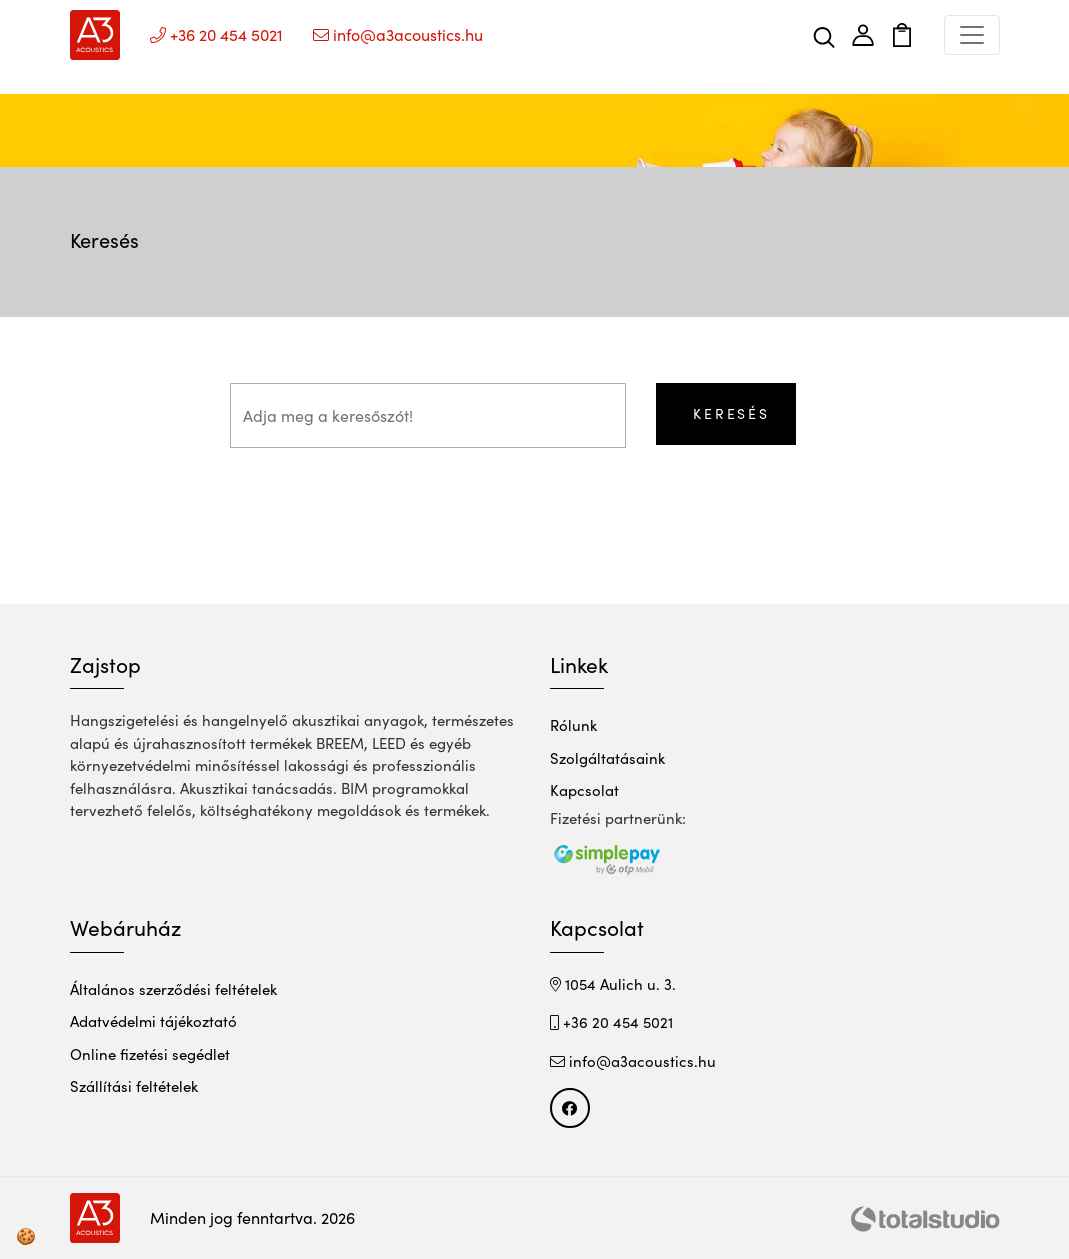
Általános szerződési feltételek (173, 989)
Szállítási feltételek (134, 1086)
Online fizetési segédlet (150, 1054)
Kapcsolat (584, 790)
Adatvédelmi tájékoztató (153, 1021)
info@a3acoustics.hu (633, 1061)
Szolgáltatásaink (607, 758)
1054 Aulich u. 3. (613, 984)
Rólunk (573, 725)
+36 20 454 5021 (611, 1022)
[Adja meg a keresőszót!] (428, 415)
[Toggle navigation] (972, 35)
